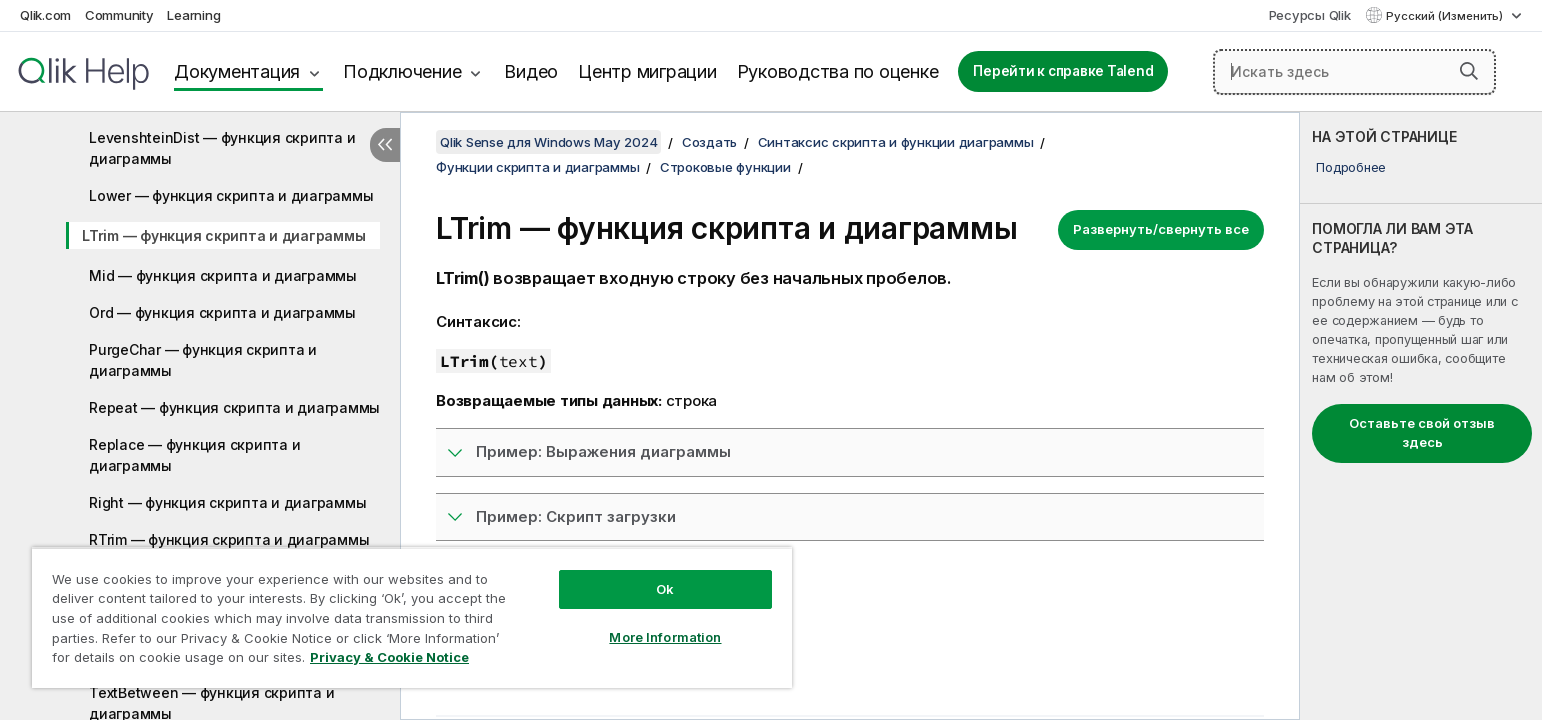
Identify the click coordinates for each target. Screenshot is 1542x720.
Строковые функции (725, 167)
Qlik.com (45, 15)
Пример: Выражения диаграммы (603, 451)
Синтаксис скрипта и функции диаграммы (896, 142)
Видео (531, 71)
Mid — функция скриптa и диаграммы (223, 275)
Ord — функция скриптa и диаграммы (222, 312)
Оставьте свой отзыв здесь (1422, 433)
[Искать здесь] (1354, 72)
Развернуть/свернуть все (1161, 229)
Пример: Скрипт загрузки (576, 516)
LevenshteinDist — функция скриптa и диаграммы (222, 148)
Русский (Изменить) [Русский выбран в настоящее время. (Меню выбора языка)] (1446, 16)
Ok (665, 589)
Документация (237, 71)
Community (119, 15)
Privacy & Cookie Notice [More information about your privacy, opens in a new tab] (389, 657)
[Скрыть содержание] (385, 145)
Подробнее (1351, 167)
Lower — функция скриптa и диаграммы (231, 195)
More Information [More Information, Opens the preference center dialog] (665, 637)
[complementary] (1421, 416)
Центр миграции (647, 71)
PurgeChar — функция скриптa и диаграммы (203, 360)
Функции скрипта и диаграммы (537, 167)
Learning (193, 15)
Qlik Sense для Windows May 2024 (548, 142)
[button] (1469, 71)
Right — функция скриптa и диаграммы (227, 502)
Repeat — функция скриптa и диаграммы (234, 407)
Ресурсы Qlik (1310, 15)
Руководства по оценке (838, 71)
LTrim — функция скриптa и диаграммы (223, 235)
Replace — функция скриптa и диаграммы (194, 455)
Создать (709, 142)
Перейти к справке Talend (1063, 71)
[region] (412, 617)
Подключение (402, 71)
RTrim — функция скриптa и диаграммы (229, 539)
